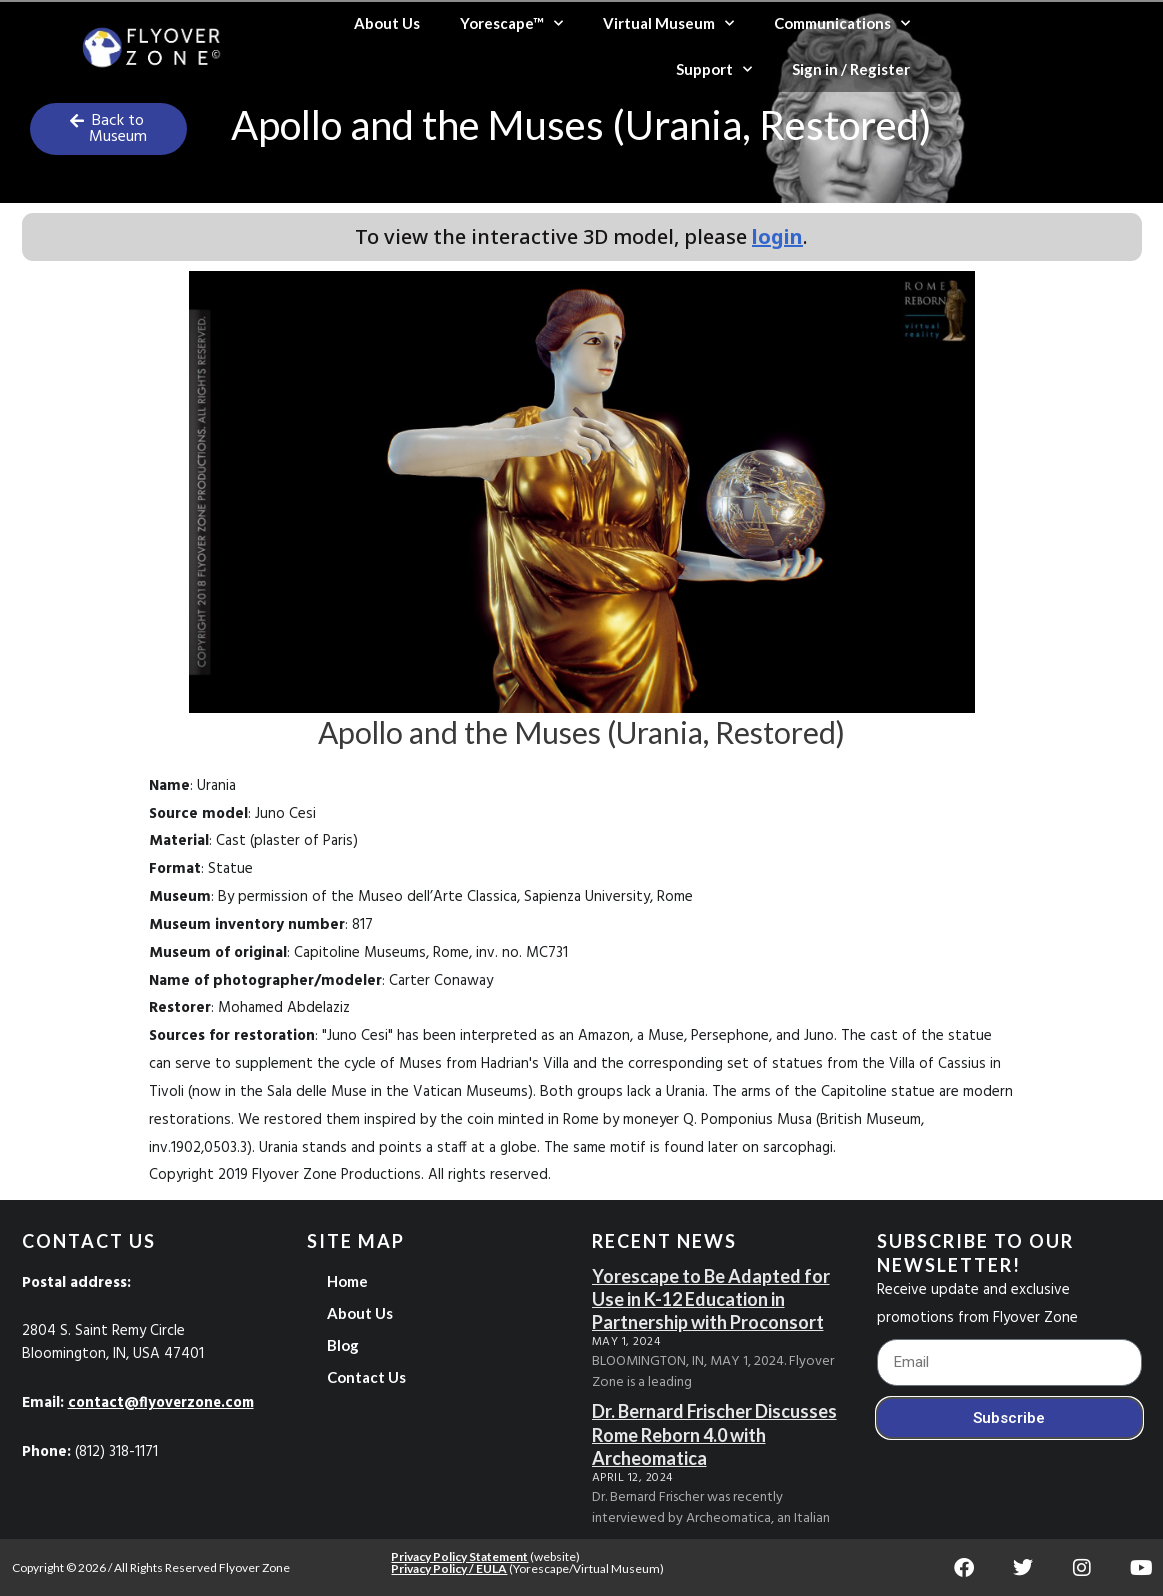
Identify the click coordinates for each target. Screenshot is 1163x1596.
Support (714, 69)
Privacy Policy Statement (459, 1556)
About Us (387, 23)
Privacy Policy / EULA (449, 1568)
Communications (842, 23)
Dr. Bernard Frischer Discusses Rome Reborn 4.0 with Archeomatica (714, 1434)
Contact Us (366, 1377)
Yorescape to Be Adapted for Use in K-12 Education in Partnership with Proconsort (711, 1299)
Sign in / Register (851, 69)
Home (347, 1281)
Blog (343, 1345)
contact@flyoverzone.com (163, 1403)
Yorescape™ (511, 23)
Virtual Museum (668, 23)
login (777, 236)
